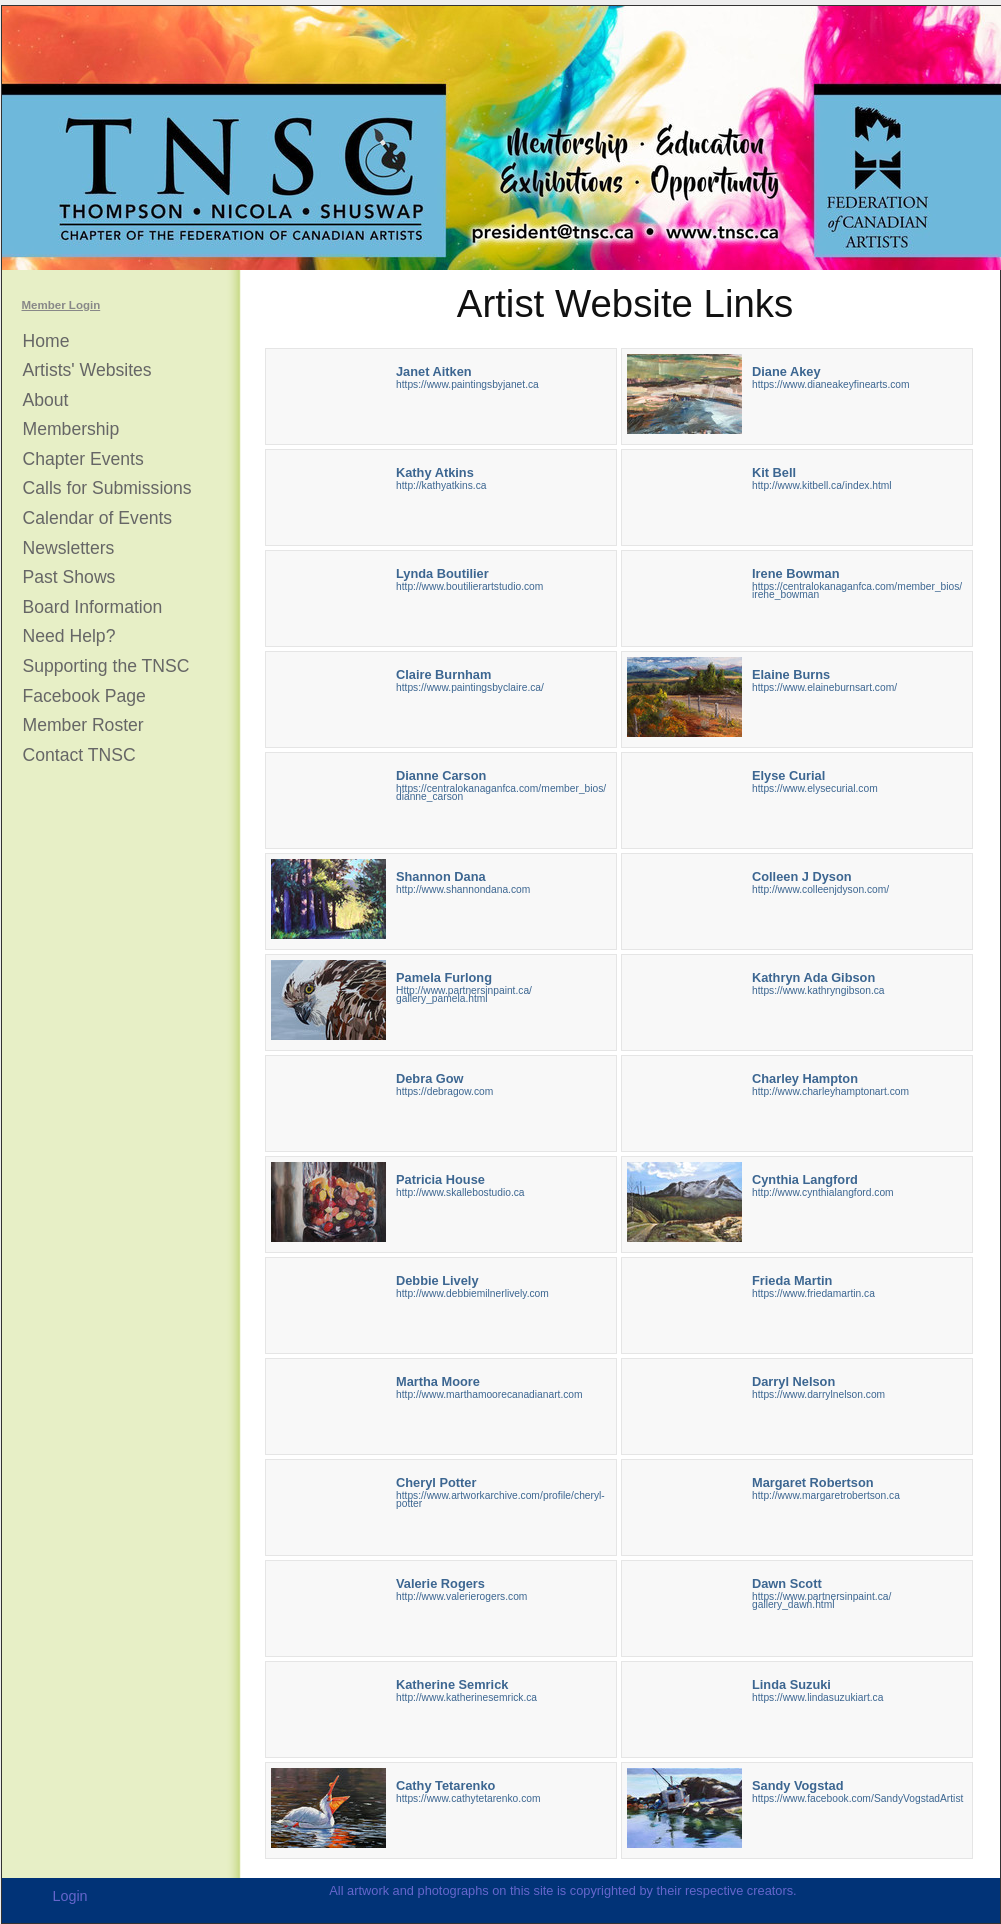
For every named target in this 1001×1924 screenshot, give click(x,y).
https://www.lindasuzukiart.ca (817, 1697)
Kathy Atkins (435, 472)
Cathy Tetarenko (445, 1785)
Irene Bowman (795, 573)
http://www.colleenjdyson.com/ (820, 889)
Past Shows (69, 577)
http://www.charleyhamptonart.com (830, 1091)
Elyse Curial (788, 775)
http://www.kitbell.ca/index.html (822, 485)
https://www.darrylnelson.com (818, 1394)
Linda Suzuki (791, 1684)
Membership (71, 429)
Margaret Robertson (813, 1482)
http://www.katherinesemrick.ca (466, 1697)
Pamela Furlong (444, 977)
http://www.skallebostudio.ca (460, 1192)
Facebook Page (84, 696)
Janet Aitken (434, 371)
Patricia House (440, 1179)
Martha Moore (438, 1381)
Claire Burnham (443, 674)
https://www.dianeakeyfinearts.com (831, 384)
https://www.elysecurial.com (815, 788)
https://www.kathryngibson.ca (818, 990)
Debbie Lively (437, 1280)
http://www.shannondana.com (463, 889)
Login (69, 1896)
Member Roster (83, 725)
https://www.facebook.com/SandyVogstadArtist (857, 1798)
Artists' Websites (87, 370)
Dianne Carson (441, 775)
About (46, 400)
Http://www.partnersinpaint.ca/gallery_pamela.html (464, 994)
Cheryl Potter (436, 1482)
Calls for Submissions (107, 488)
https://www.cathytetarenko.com (468, 1798)
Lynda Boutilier (442, 573)
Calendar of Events (98, 518)
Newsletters (69, 548)
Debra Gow (430, 1078)
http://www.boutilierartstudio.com (469, 586)
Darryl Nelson (793, 1381)
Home (46, 341)
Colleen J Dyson (802, 876)
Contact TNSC (79, 755)
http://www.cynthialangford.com (823, 1192)
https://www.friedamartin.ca (813, 1293)
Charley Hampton (805, 1078)
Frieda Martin (792, 1280)
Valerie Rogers (440, 1583)
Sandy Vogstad (798, 1785)
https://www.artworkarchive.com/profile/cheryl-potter (500, 1499)
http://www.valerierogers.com (461, 1596)
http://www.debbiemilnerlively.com (472, 1293)
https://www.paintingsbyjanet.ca (467, 384)
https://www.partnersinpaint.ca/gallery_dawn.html (821, 1600)
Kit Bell (774, 472)
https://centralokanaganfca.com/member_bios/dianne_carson (501, 792)
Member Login (61, 305)
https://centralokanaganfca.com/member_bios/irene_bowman (857, 590)
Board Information (93, 607)
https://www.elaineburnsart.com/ (824, 687)
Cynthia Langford (805, 1179)
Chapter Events (83, 459)
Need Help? (69, 636)
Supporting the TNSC (106, 666)
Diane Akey (786, 371)
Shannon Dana (441, 876)
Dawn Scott (787, 1583)
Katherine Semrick (452, 1684)
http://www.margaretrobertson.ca (826, 1495)
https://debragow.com (444, 1091)
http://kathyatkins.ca (441, 485)
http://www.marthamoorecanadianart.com (489, 1394)
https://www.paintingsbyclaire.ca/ (470, 687)
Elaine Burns (791, 674)
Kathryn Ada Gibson (813, 977)
